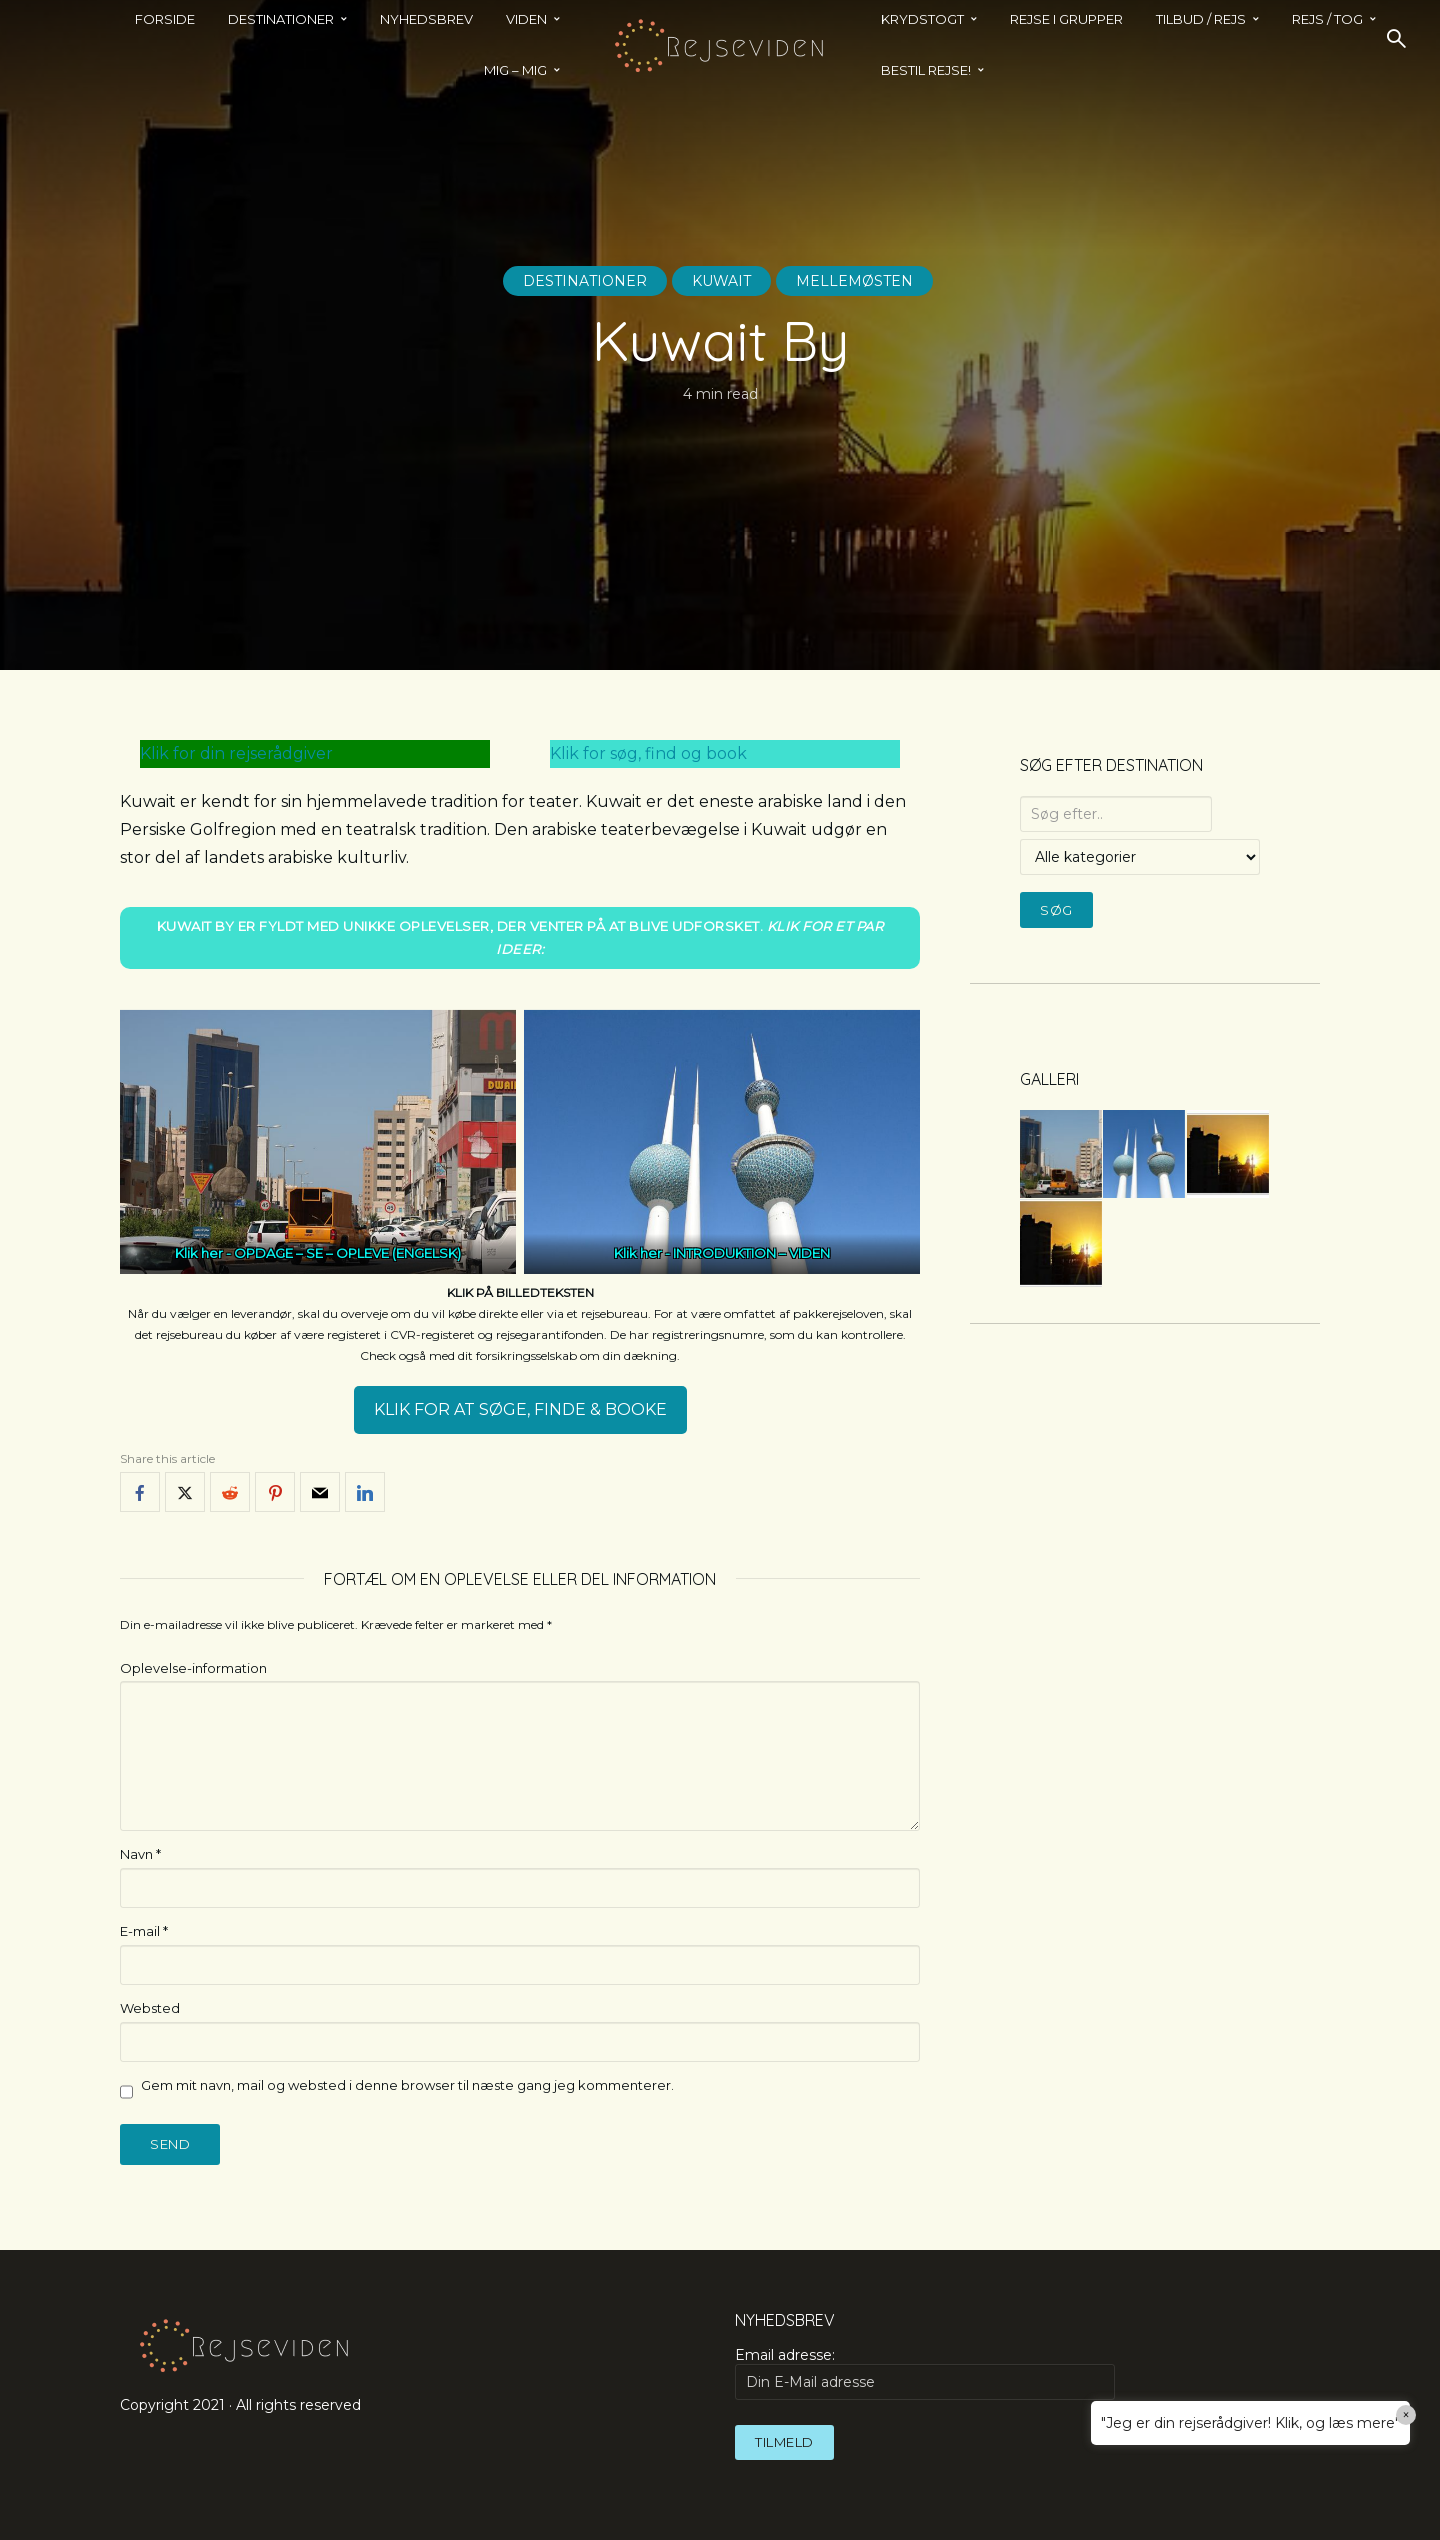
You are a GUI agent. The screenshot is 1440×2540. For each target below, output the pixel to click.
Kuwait (721, 281)
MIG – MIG (515, 70)
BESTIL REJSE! (926, 70)
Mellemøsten (854, 281)
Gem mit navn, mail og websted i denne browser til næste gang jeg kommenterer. (407, 2085)
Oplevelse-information (193, 1668)
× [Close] (1406, 2415)
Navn (140, 1854)
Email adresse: (925, 2373)
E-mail (144, 1931)
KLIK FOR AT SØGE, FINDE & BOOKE (520, 1409)
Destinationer (585, 281)
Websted (150, 2008)
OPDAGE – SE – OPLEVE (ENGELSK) (347, 1253)
